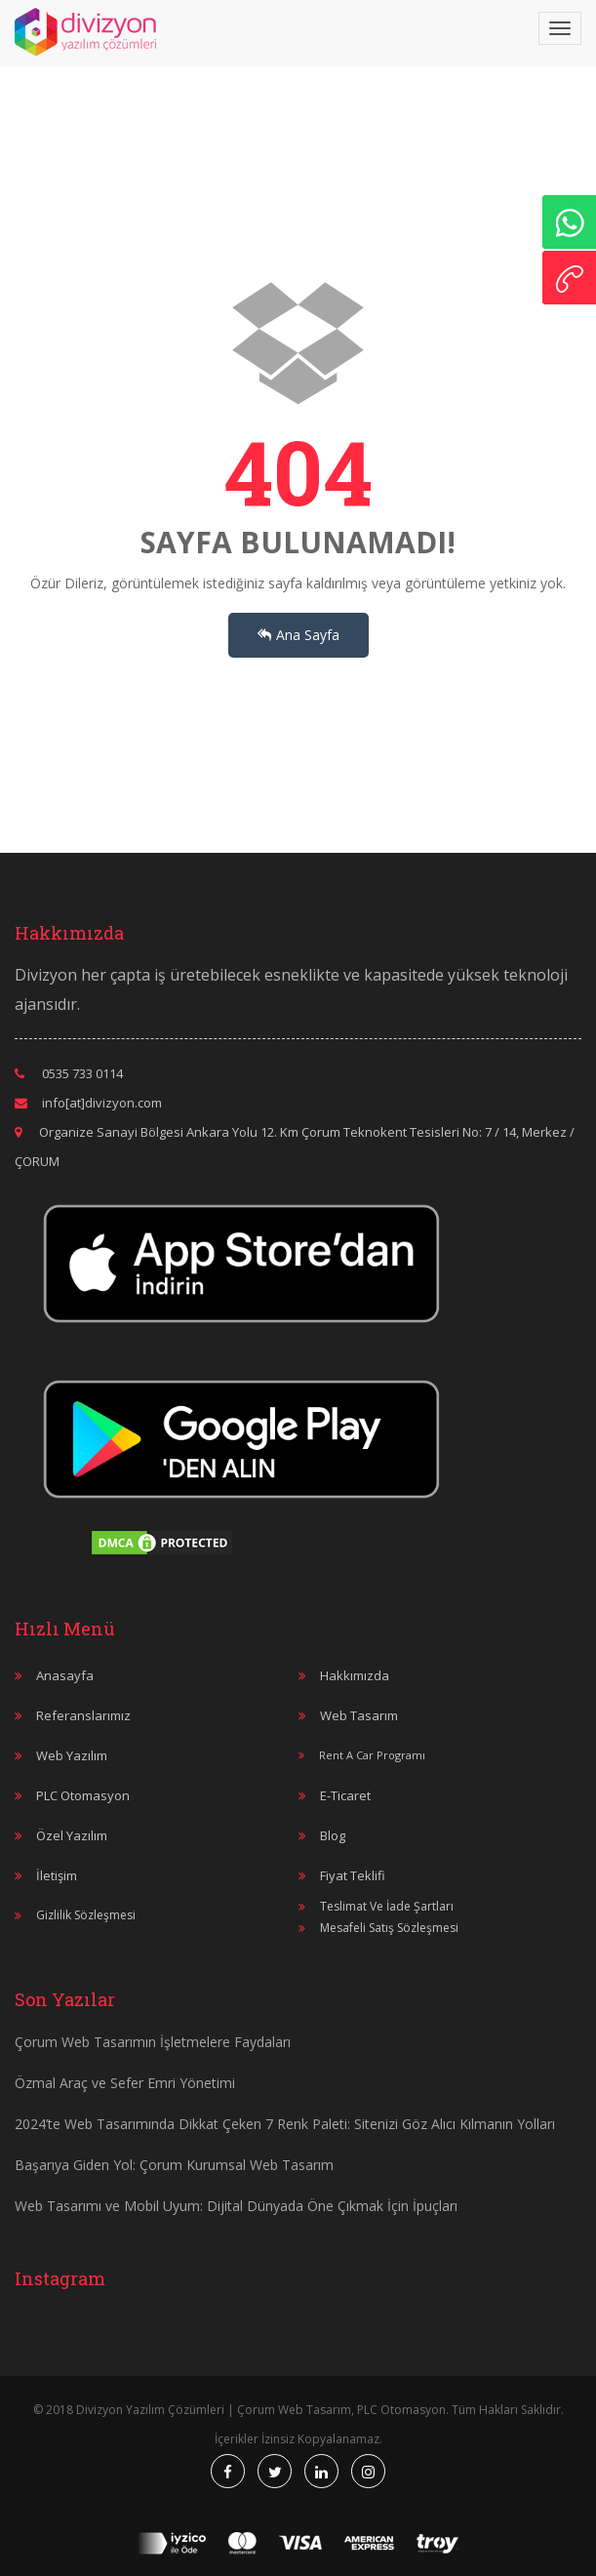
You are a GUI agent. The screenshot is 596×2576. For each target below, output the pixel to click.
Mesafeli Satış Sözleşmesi (389, 1927)
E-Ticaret (345, 1795)
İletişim (56, 1875)
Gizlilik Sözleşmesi (86, 1915)
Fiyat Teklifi (352, 1875)
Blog (332, 1835)
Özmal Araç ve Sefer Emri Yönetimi (125, 2082)
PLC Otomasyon (83, 1795)
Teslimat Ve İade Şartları (387, 1906)
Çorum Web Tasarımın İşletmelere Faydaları (153, 2042)
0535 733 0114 (82, 1073)
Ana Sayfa (298, 634)
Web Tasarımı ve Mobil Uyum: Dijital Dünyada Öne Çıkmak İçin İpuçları (236, 2205)
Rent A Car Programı (372, 1755)
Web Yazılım (71, 1755)
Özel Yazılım (71, 1835)
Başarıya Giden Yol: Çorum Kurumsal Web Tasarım (174, 2164)
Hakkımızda (354, 1675)
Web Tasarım (359, 1715)
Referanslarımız (83, 1715)
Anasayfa (65, 1675)
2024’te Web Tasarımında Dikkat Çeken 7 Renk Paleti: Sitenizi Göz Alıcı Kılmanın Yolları (285, 2123)
